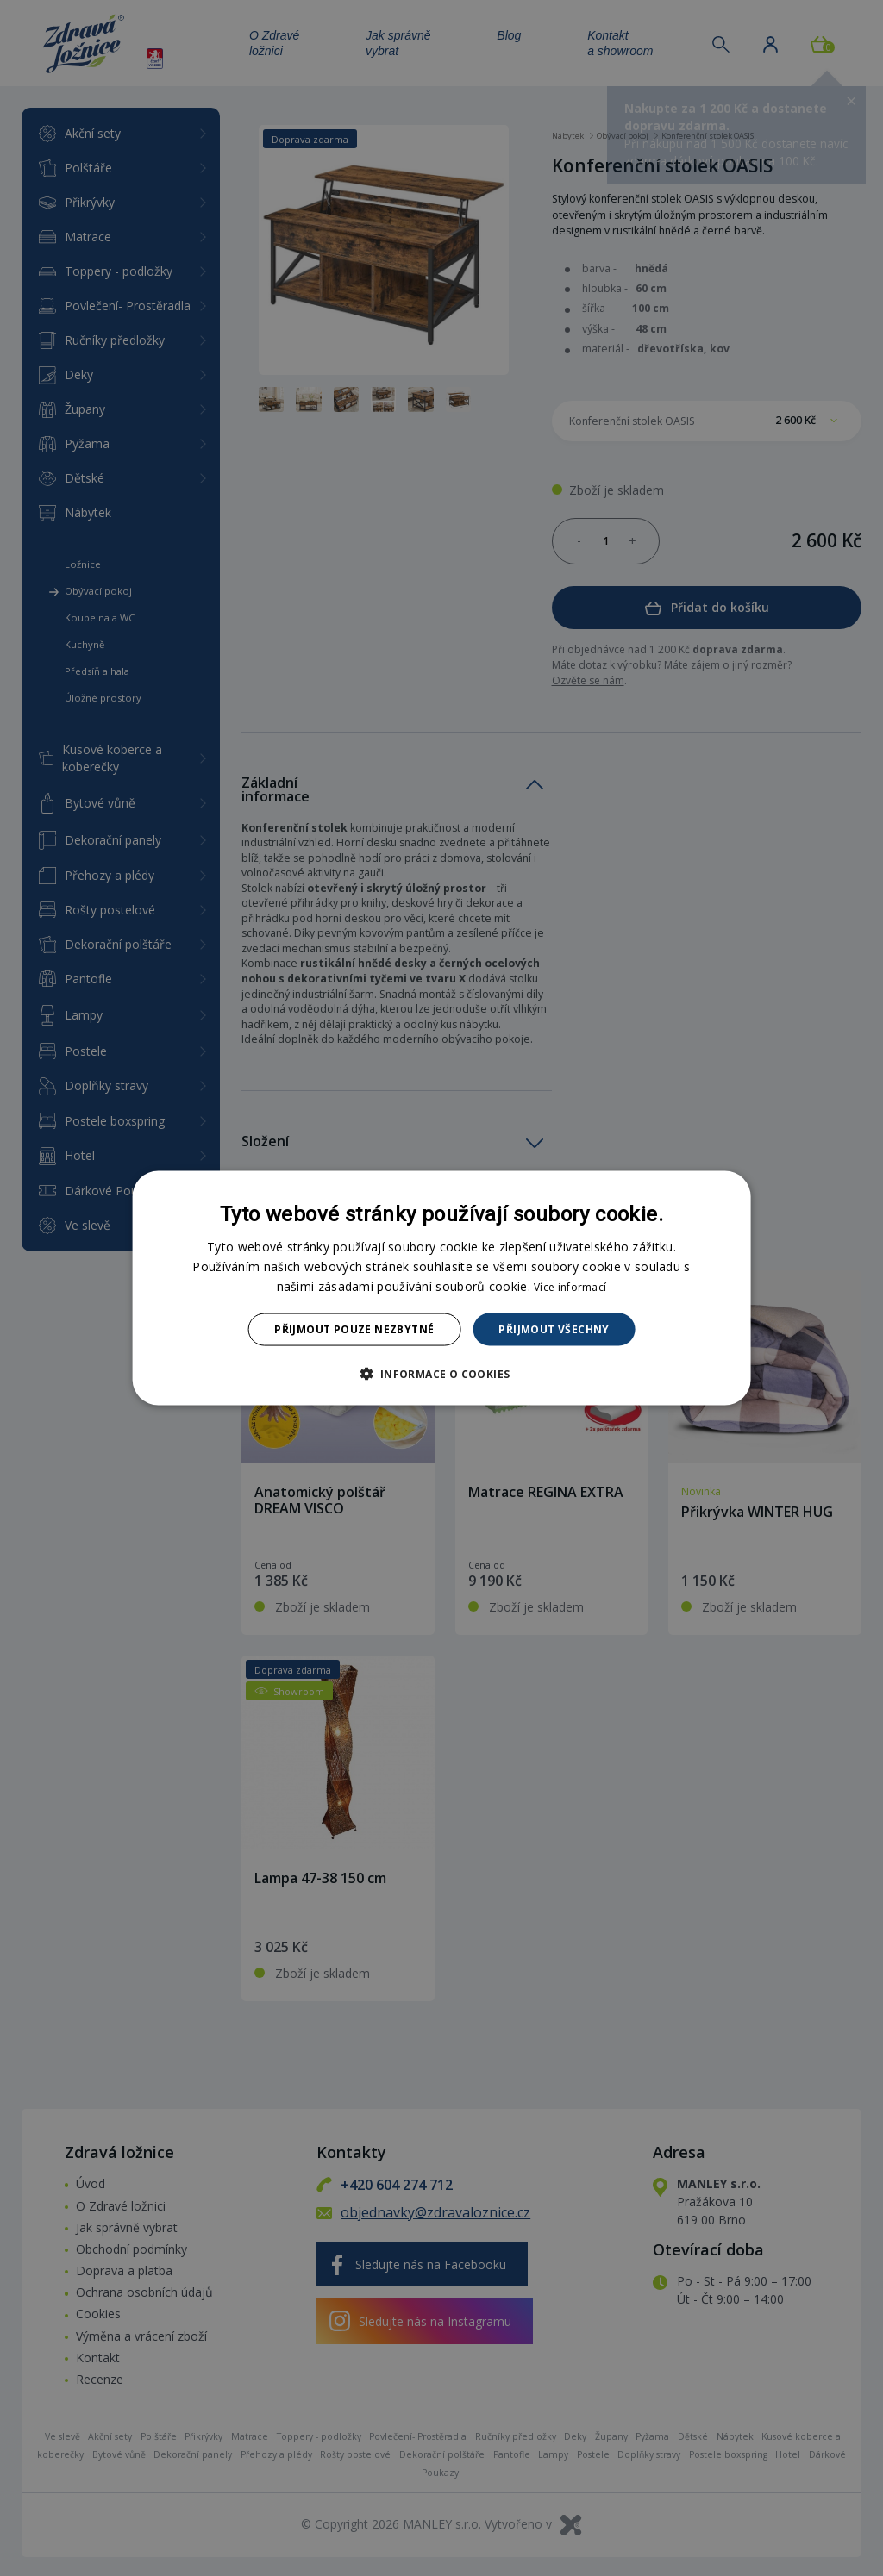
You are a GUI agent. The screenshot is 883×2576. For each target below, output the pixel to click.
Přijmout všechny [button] (553, 1329)
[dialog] (442, 1288)
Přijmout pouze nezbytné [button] (354, 1329)
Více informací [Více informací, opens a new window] (570, 1286)
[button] (441, 1373)
